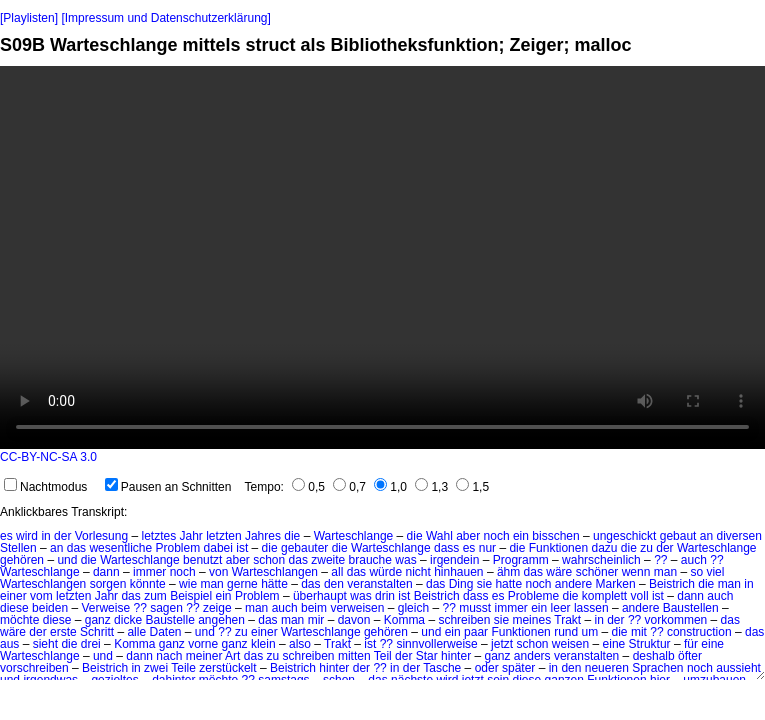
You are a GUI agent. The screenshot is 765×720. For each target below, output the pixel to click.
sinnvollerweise (436, 644)
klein (263, 644)
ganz (98, 620)
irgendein (454, 560)
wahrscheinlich (601, 560)
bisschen (555, 536)
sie (484, 584)
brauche (370, 560)
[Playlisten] (29, 18)
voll (640, 596)
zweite (328, 560)
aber (468, 536)
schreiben (464, 620)
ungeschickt (624, 536)
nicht (417, 572)
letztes (158, 536)
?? (660, 560)
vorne (203, 644)
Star (427, 656)
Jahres (263, 536)
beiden (50, 608)
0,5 (308, 487)
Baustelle (169, 620)
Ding (461, 584)
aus (9, 644)
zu (646, 548)
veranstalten (379, 584)
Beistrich (672, 584)
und (67, 560)
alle (136, 632)
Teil (383, 656)
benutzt (202, 560)
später (518, 668)
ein (521, 536)
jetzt (502, 644)
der (62, 536)
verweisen (357, 608)
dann (106, 572)
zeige (217, 608)
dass (446, 548)
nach (169, 656)
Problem (178, 548)
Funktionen (558, 548)
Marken (616, 584)
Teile (183, 668)
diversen (738, 536)
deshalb (654, 656)
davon (354, 620)
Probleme (533, 596)
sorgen (108, 584)
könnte (148, 584)
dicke (128, 620)
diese (14, 608)
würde (385, 572)
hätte (274, 584)
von (218, 572)
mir (316, 620)
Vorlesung (101, 536)
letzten (223, 536)
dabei (218, 548)
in (45, 536)
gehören (22, 560)
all (337, 572)
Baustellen (691, 608)
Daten (165, 632)
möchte (19, 620)
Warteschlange (354, 536)
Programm (521, 560)
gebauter (304, 548)
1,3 (431, 487)
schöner (597, 572)
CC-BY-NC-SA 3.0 (48, 457)
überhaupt (320, 596)
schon (269, 560)
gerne (242, 584)
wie (188, 584)
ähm (508, 572)
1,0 (390, 487)
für (691, 644)
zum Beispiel (178, 596)
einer (13, 596)
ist (242, 548)
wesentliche (120, 548)
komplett (604, 596)
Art (232, 656)
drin (385, 596)
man (665, 572)
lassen (591, 608)
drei (91, 644)
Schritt (97, 632)
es (6, 536)
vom (41, 596)
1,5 (472, 487)
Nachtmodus (45, 487)
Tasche (442, 668)
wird (27, 536)
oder (487, 668)
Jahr (191, 536)
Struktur (650, 644)
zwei (156, 668)
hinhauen (458, 572)
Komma (404, 620)
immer (149, 572)
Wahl (439, 536)
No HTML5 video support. (382, 257)
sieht (45, 644)
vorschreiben (34, 668)
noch (497, 536)
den (334, 584)
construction (699, 632)
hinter (456, 656)
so (696, 572)
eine (614, 644)
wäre (559, 572)
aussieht (738, 668)
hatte (508, 584)
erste (63, 632)
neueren (607, 668)
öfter (690, 656)
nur (487, 548)
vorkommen (676, 620)
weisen (570, 644)
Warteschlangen (275, 572)
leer (561, 608)
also (300, 644)
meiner (204, 656)
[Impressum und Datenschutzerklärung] (165, 18)
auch (694, 560)
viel (715, 572)
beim (314, 608)
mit (639, 632)
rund (566, 632)
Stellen (18, 548)
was (405, 560)
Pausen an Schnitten (168, 487)
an (706, 536)
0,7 (349, 487)
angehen (221, 620)
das (76, 548)
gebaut (678, 536)
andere (573, 584)
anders (532, 656)
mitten (354, 656)
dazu (604, 548)
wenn (636, 572)
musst (475, 608)
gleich (413, 608)
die (292, 536)
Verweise (105, 608)
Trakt (567, 620)
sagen (166, 608)
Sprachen (657, 668)
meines (531, 620)
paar (476, 632)
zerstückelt (227, 668)
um (590, 632)
